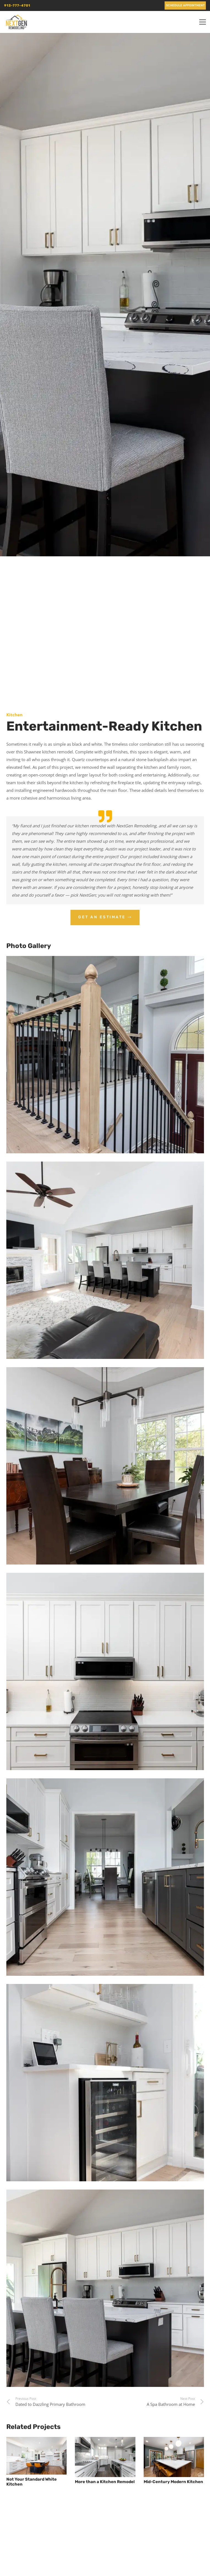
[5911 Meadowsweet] (105, 1054)
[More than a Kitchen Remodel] (105, 2457)
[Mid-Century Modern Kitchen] (173, 2457)
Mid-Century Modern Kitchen (173, 2481)
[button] (202, 22)
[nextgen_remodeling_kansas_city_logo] (16, 22)
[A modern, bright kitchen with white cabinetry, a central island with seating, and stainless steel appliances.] (105, 2288)
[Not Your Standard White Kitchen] (36, 2456)
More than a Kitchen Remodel (105, 2481)
